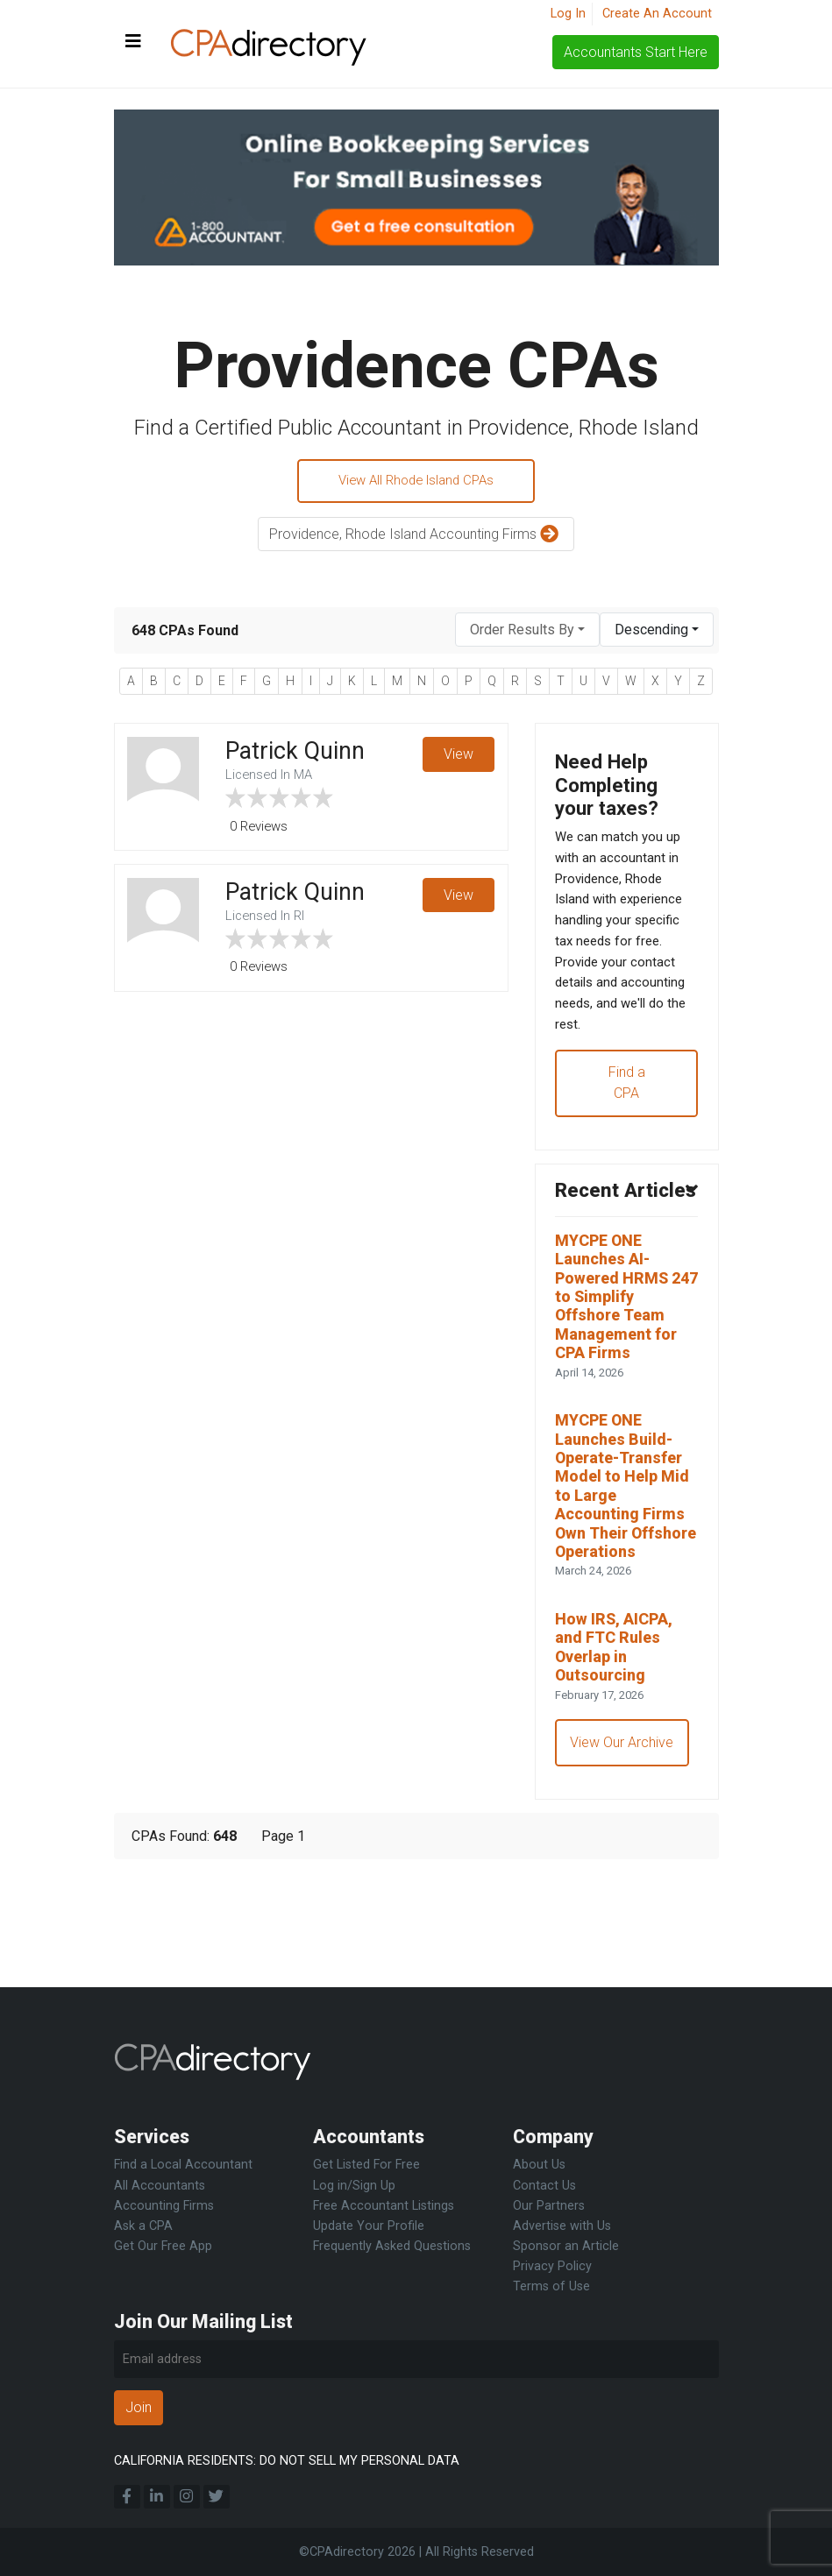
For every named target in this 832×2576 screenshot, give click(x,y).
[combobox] (527, 633)
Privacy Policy (552, 2266)
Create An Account (657, 13)
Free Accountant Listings (383, 2205)
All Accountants (159, 2185)
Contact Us (544, 2185)
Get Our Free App (163, 2246)
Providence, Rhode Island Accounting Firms (416, 537)
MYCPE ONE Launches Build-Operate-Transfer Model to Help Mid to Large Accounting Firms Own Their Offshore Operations (627, 1570)
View (458, 758)
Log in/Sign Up (354, 2185)
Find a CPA (626, 1110)
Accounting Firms (164, 2205)
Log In (568, 13)
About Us (539, 2164)
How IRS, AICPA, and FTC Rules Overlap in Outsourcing (618, 1752)
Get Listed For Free (366, 2164)
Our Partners (549, 2205)
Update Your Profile (368, 2226)
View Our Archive (624, 1852)
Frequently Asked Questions (392, 2246)
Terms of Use (551, 2286)
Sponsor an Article (566, 2246)
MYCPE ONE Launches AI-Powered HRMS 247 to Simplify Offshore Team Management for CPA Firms (623, 1358)
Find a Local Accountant (183, 2164)
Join (138, 2407)
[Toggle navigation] (133, 42)
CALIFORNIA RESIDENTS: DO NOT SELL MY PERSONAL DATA (286, 2460)
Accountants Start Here (636, 52)
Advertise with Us (562, 2226)
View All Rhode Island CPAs (416, 481)
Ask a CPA (143, 2226)
